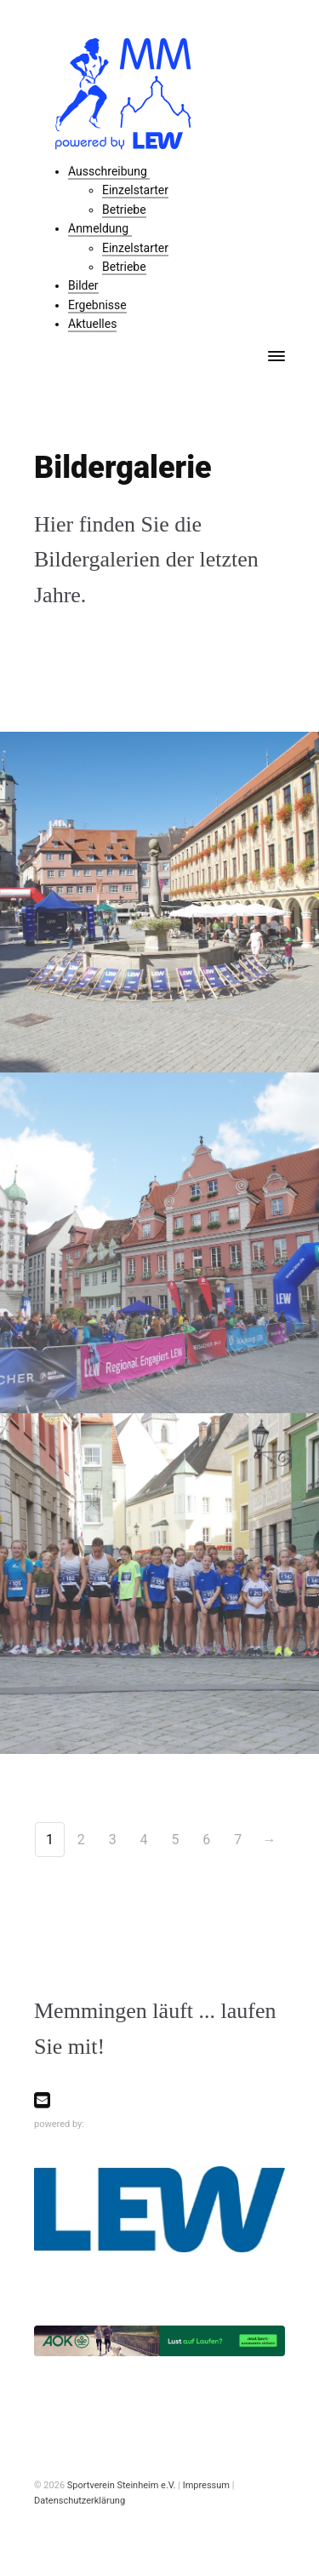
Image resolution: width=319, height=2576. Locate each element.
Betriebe (124, 209)
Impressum (206, 2485)
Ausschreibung (109, 171)
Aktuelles (92, 324)
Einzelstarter (135, 190)
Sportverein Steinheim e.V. (121, 2485)
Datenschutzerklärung (79, 2500)
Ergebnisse (97, 305)
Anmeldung (100, 228)
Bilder (83, 285)
